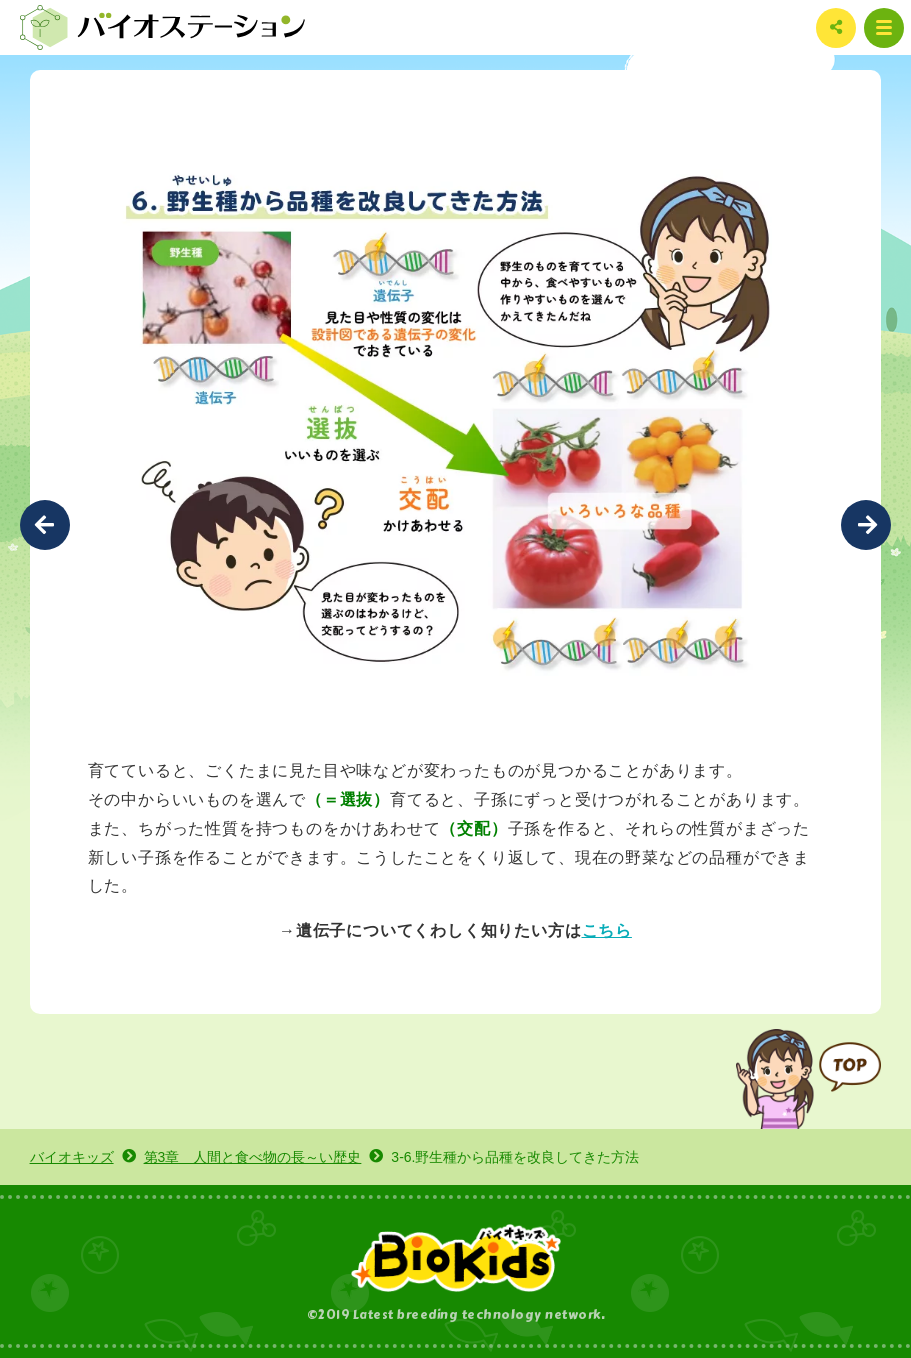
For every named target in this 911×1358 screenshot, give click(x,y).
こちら (607, 929)
